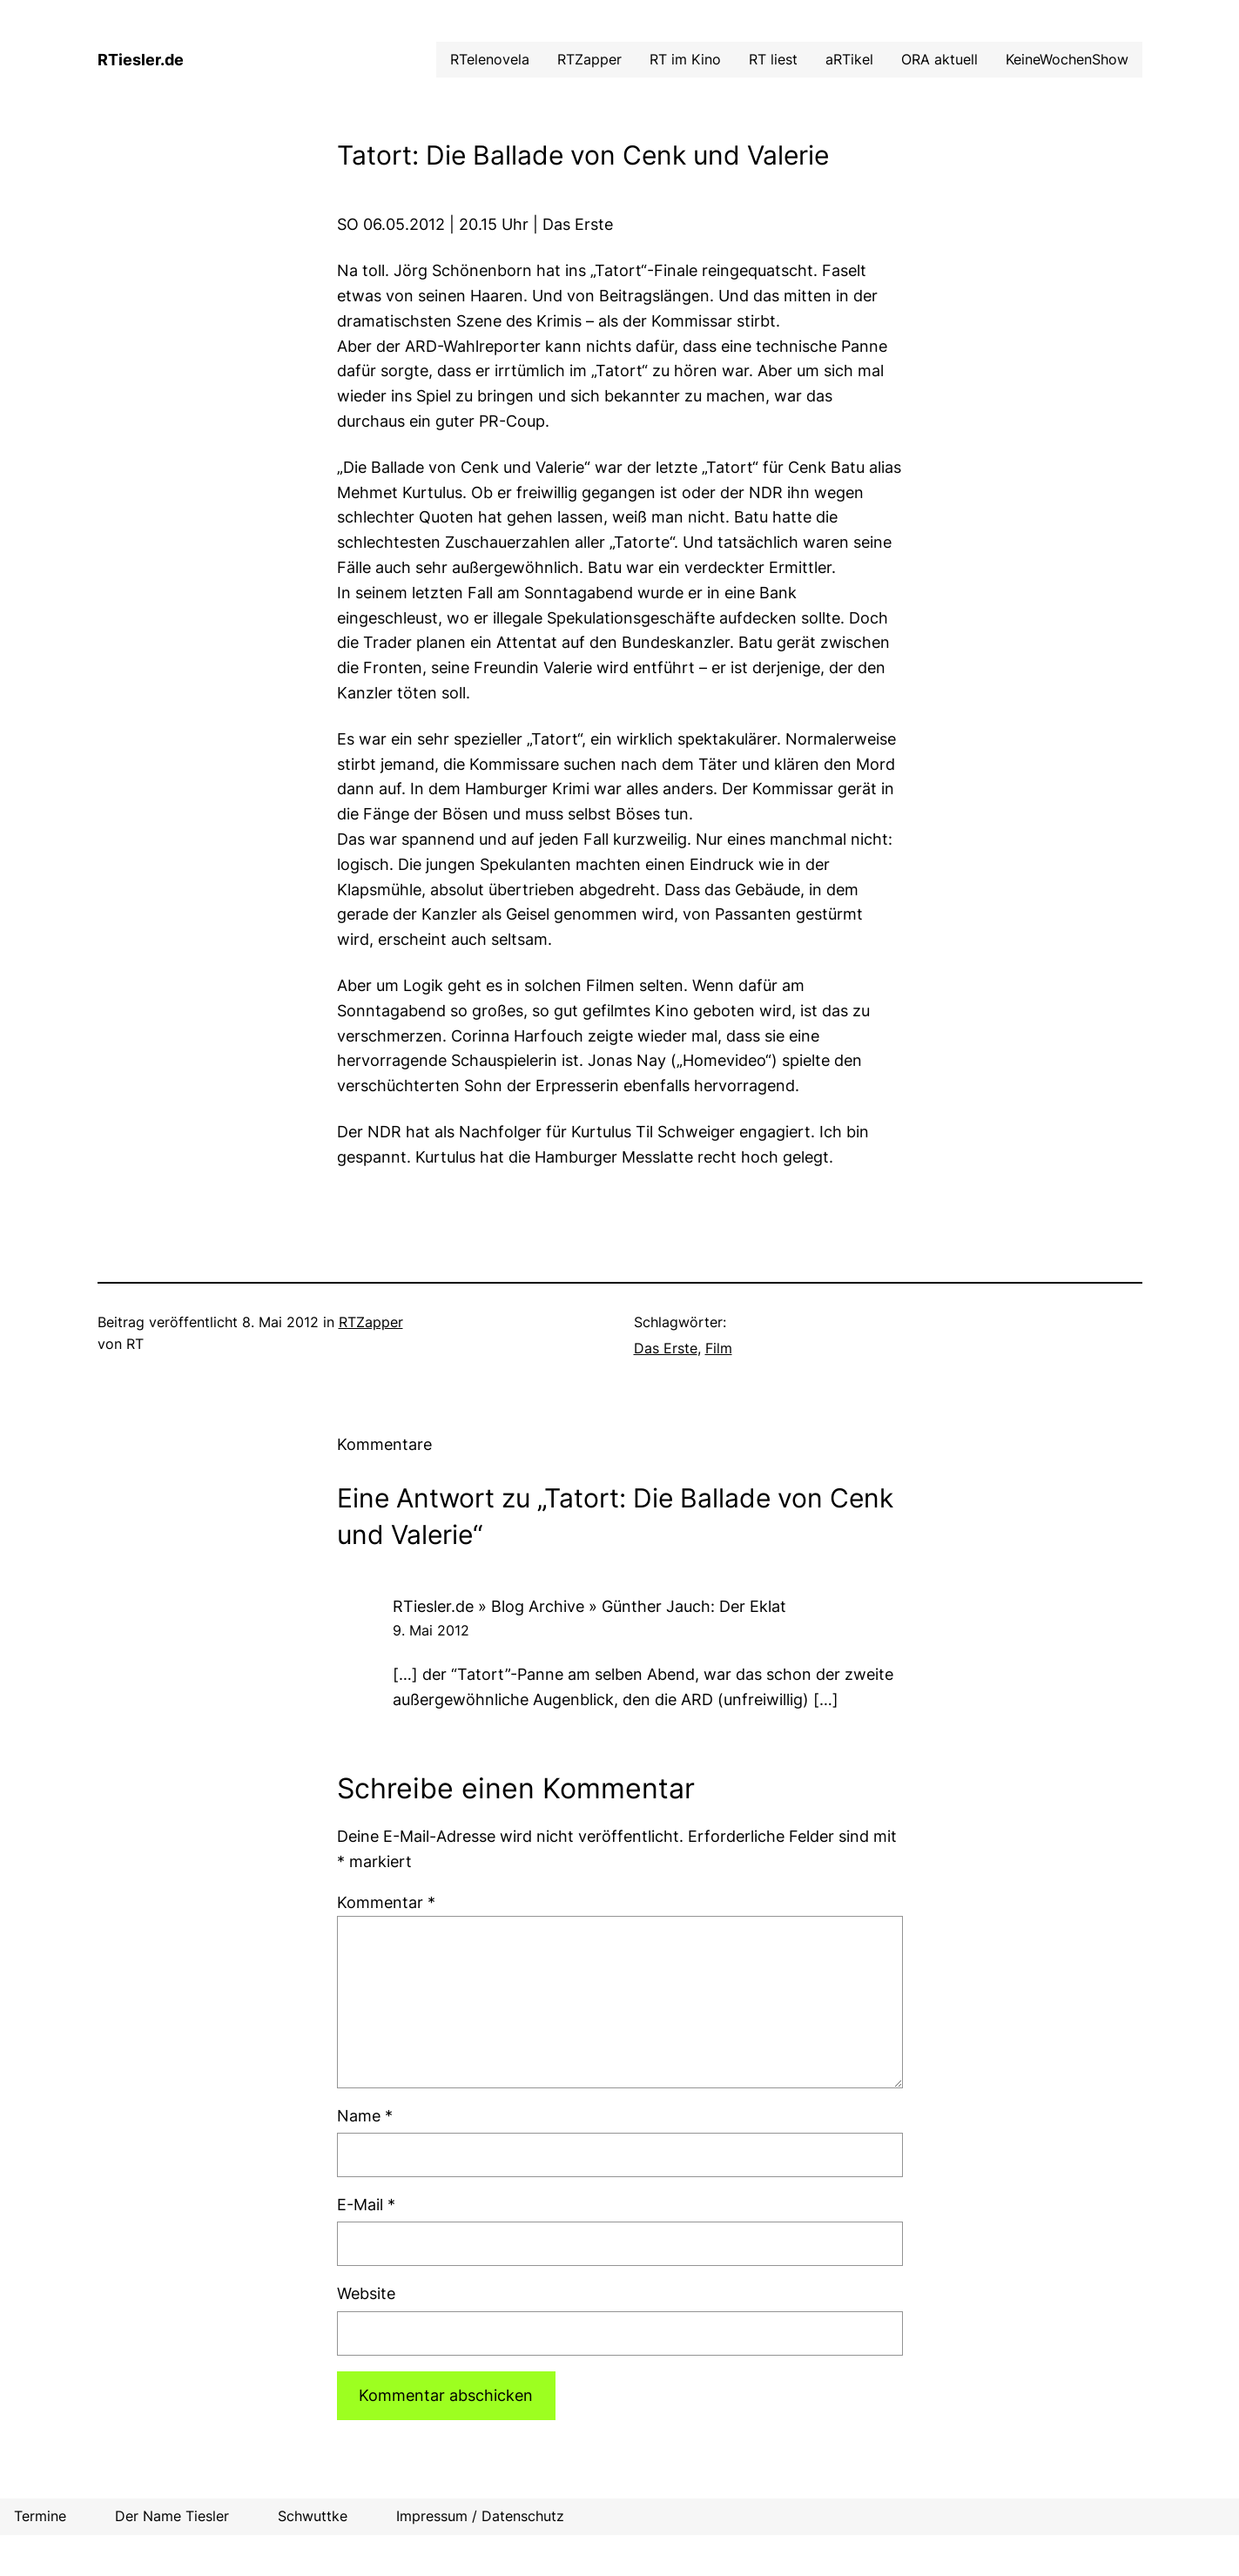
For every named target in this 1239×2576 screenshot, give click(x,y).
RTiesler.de (141, 60)
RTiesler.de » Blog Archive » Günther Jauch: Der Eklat (589, 1606)
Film (718, 1348)
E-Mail (366, 2204)
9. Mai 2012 (431, 1630)
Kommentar (386, 1902)
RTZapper (371, 1322)
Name (365, 2116)
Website (366, 2293)
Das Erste (665, 1348)
